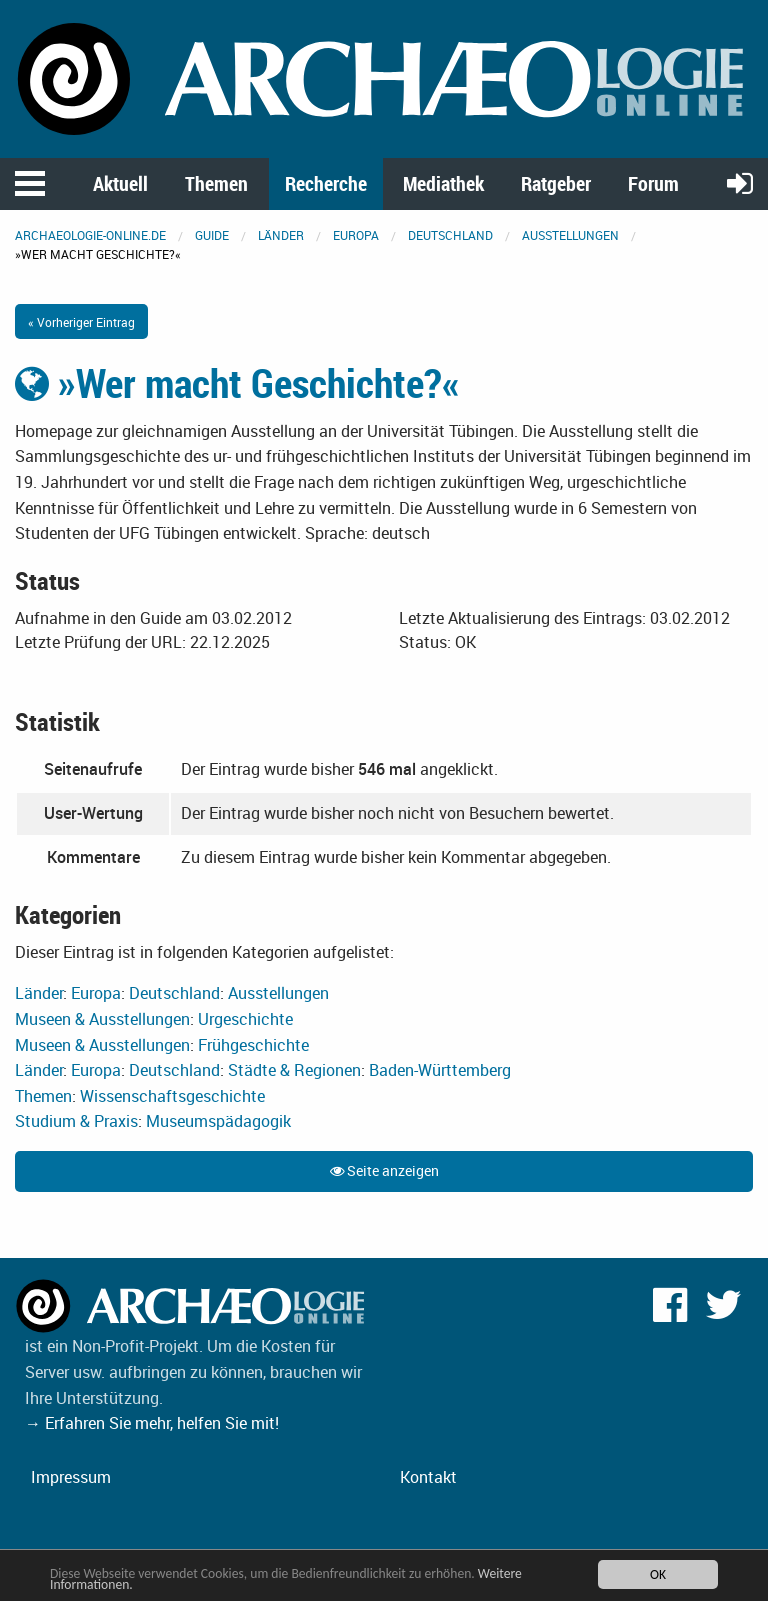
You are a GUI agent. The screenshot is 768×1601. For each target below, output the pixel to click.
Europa (356, 235)
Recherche (326, 183)
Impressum (71, 1477)
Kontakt (428, 1477)
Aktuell (120, 183)
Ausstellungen (570, 235)
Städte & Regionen (294, 1070)
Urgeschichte (245, 1019)
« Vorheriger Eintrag (81, 322)
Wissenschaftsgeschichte (172, 1096)
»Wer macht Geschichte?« (237, 383)
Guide (212, 235)
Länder (281, 235)
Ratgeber (556, 183)
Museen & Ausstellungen (102, 1019)
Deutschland (450, 235)
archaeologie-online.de (90, 235)
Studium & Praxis (76, 1121)
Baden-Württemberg (440, 1070)
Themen (216, 183)
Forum (653, 183)
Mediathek (443, 183)
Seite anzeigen (384, 1170)
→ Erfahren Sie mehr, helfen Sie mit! (152, 1423)
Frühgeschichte (253, 1045)
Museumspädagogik (218, 1121)
